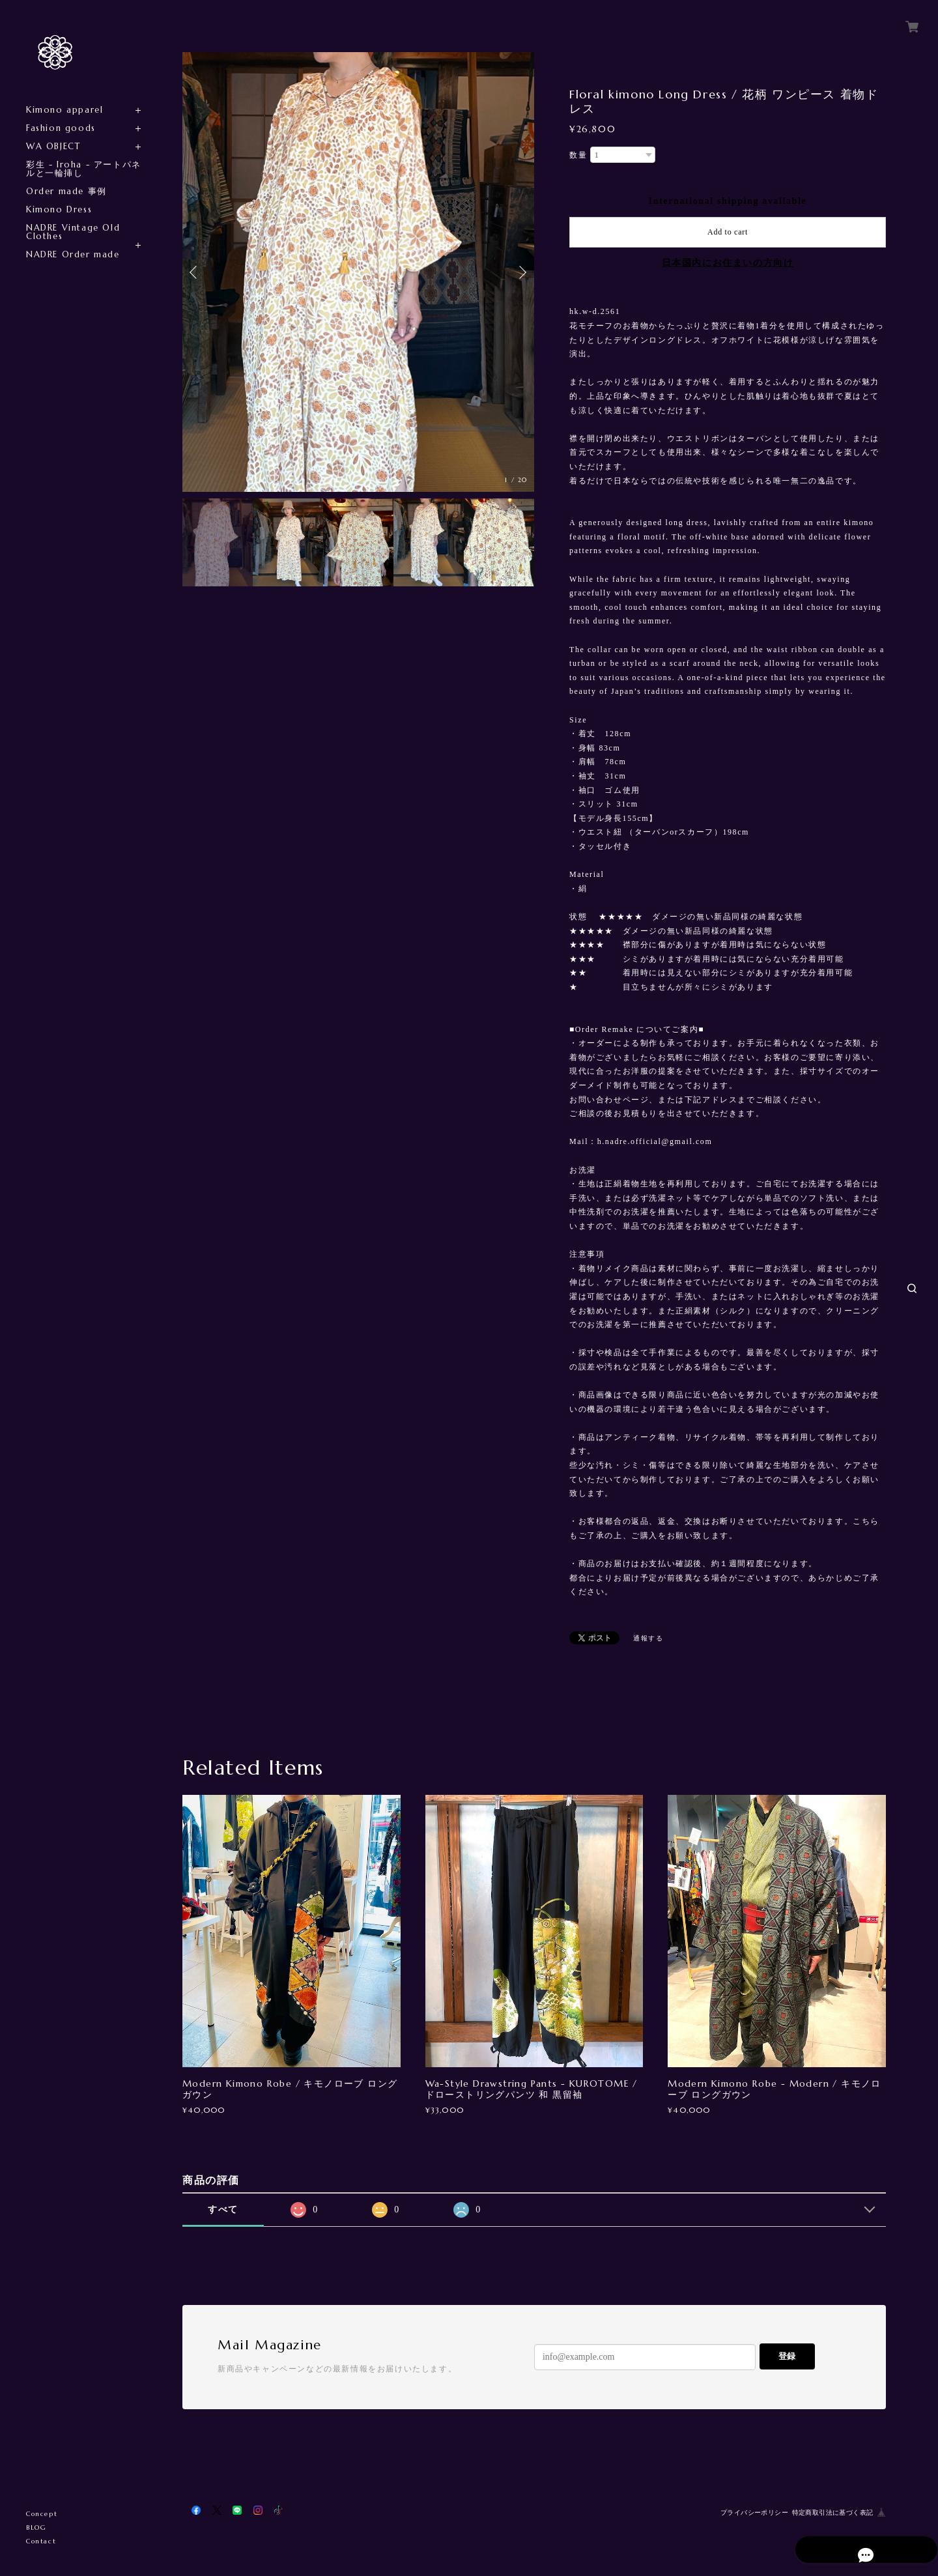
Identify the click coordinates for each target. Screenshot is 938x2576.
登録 (786, 2356)
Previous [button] (195, 272)
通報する (648, 1638)
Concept (41, 2514)
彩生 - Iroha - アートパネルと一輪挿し (83, 168)
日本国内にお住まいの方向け (728, 263)
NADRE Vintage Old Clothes (73, 231)
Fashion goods (61, 128)
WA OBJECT (53, 146)
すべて (223, 2209)
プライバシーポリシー (754, 2512)
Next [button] (521, 272)
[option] (358, 272)
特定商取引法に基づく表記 (833, 2512)
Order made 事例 (66, 191)
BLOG (36, 2527)
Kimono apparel (64, 110)
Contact (41, 2541)
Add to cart (727, 231)
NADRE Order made (73, 254)
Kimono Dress (59, 209)
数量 (578, 155)
